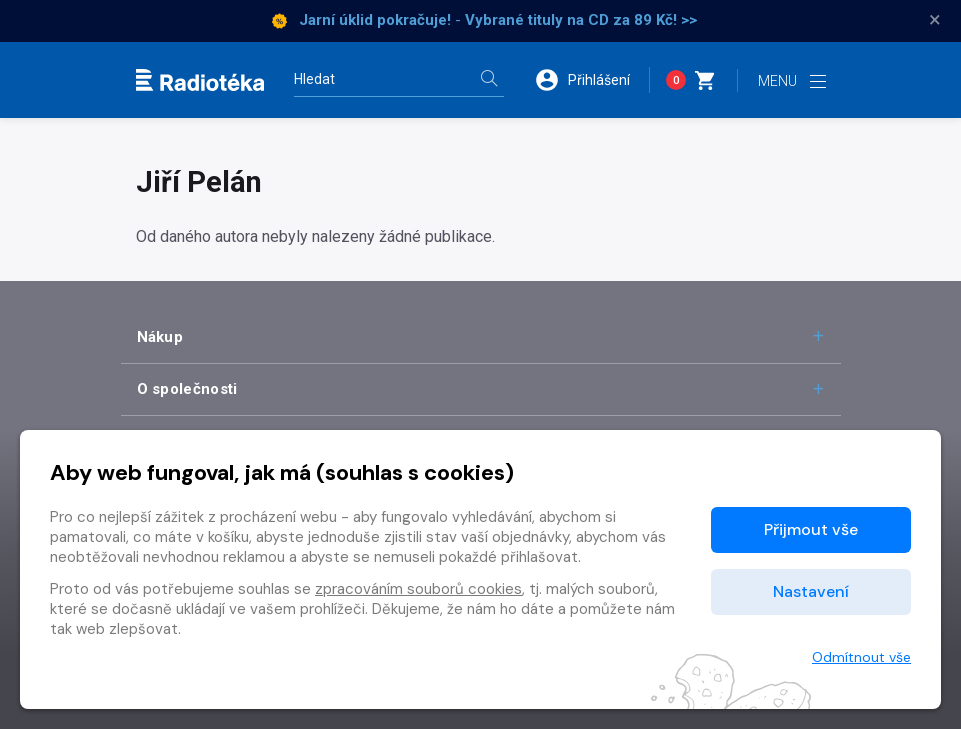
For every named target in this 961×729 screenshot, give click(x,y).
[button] (592, 80)
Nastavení (811, 591)
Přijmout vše (811, 529)
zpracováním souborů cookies (418, 589)
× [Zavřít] (935, 20)
